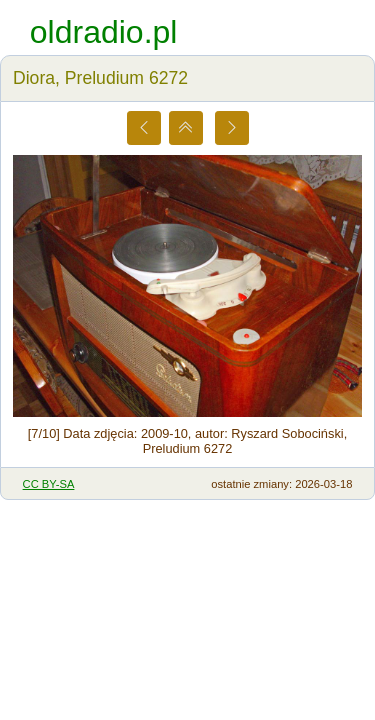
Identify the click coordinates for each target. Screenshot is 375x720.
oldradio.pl (104, 32)
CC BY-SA (49, 484)
